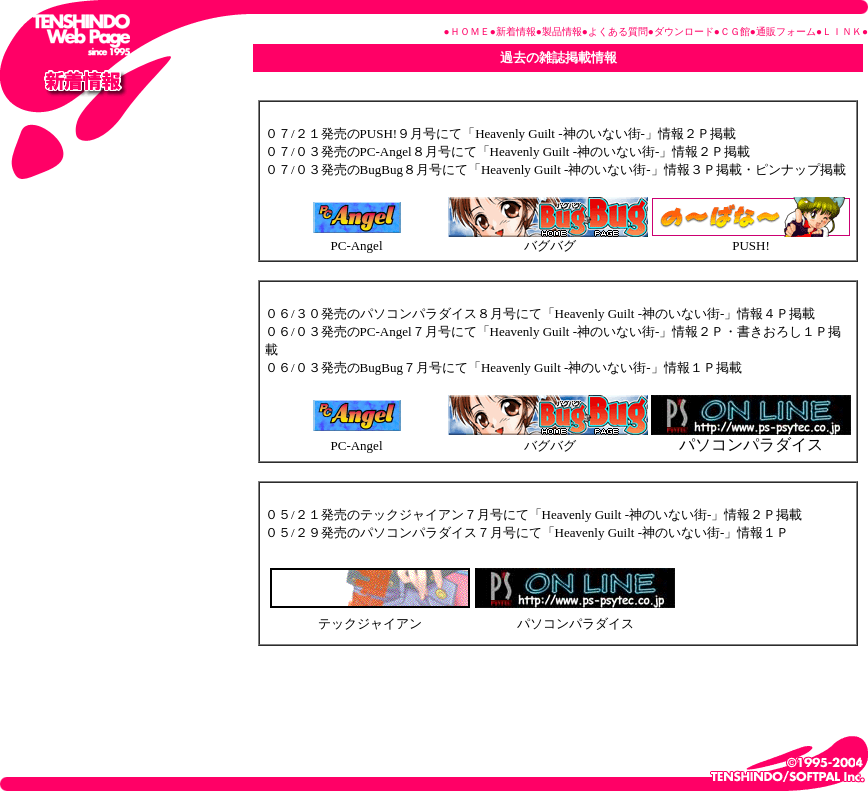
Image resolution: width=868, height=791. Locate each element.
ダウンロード (684, 31)
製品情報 (562, 31)
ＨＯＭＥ (470, 31)
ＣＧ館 (735, 31)
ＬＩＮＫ (842, 31)
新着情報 (516, 31)
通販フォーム (786, 31)
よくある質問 (618, 31)
